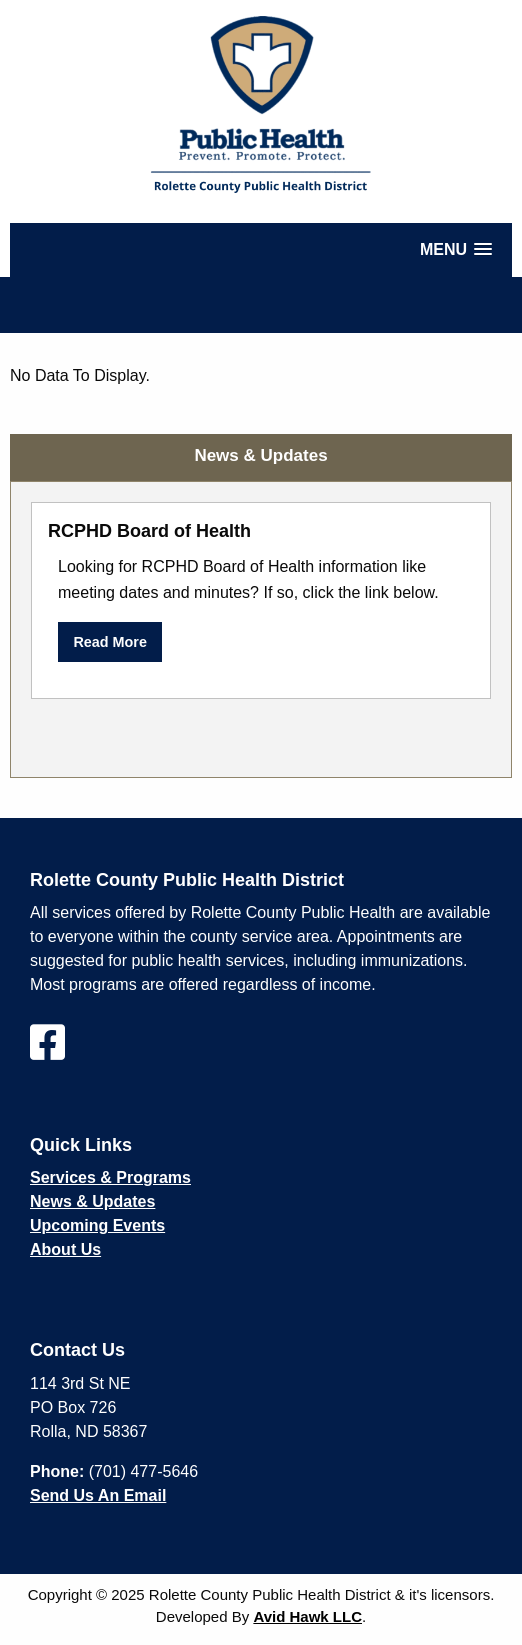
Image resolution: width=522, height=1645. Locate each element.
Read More (110, 642)
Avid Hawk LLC (307, 1616)
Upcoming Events (97, 1225)
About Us (65, 1249)
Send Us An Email (98, 1495)
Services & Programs (110, 1177)
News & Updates (92, 1201)
